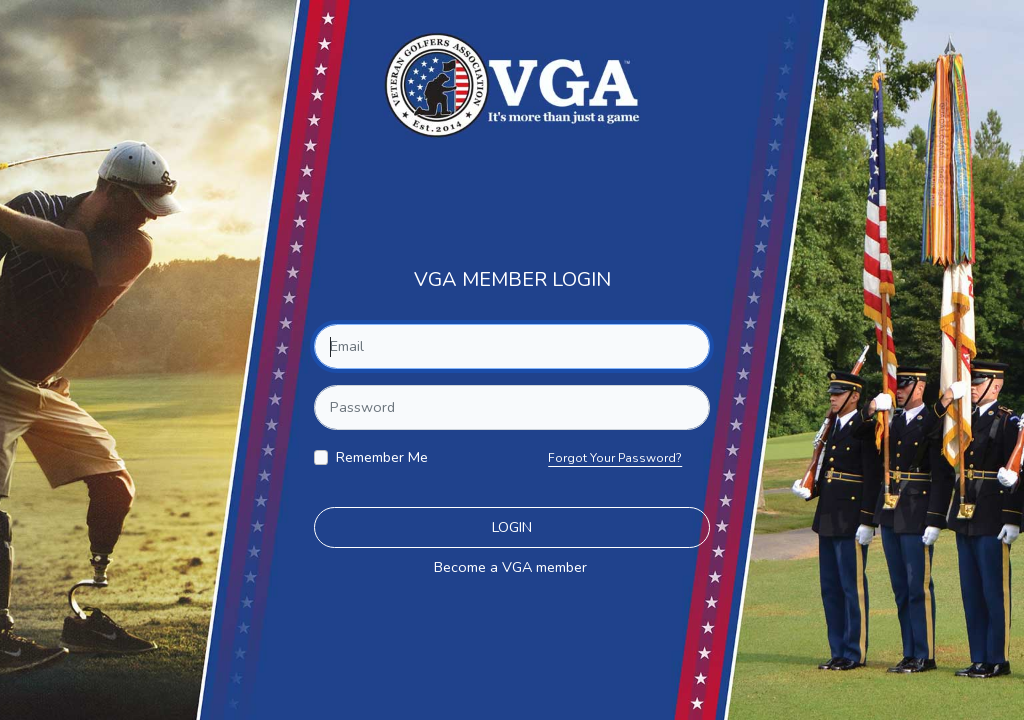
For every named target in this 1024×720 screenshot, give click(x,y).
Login (512, 527)
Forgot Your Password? (615, 458)
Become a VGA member (510, 567)
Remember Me (382, 457)
